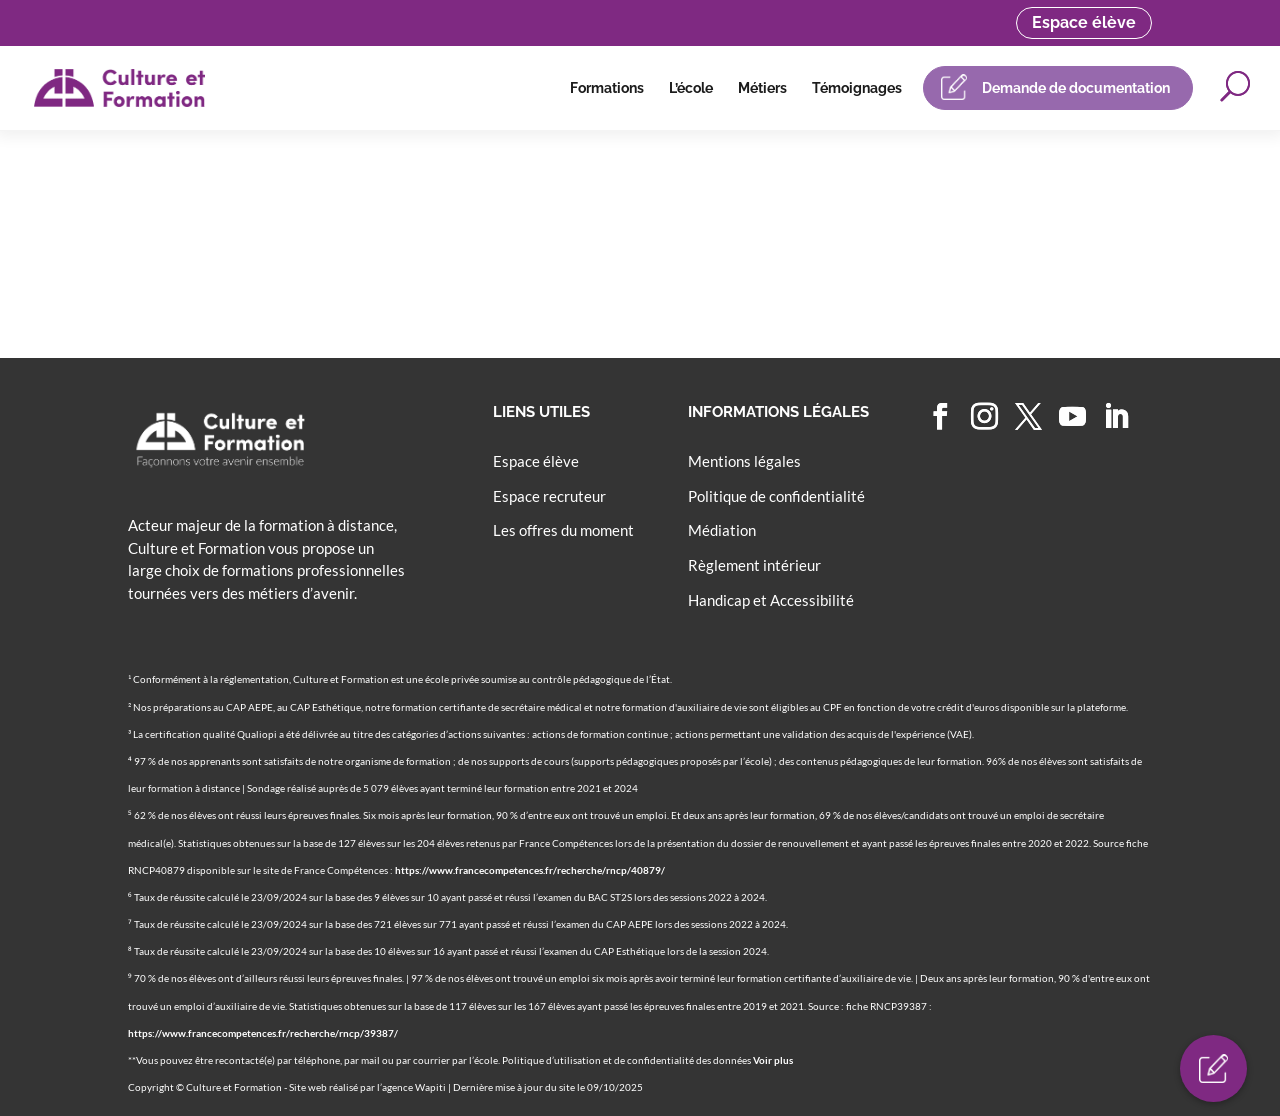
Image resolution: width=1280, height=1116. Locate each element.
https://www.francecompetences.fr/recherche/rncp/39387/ (263, 1033)
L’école (691, 88)
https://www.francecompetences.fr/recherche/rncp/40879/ (530, 870)
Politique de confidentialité (776, 496)
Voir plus (773, 1060)
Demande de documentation (1076, 88)
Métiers (762, 88)
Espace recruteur (549, 496)
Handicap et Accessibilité (771, 600)
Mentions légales (744, 461)
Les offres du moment (563, 530)
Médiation (722, 530)
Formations (607, 88)
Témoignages (857, 88)
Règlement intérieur (754, 565)
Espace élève (1084, 22)
